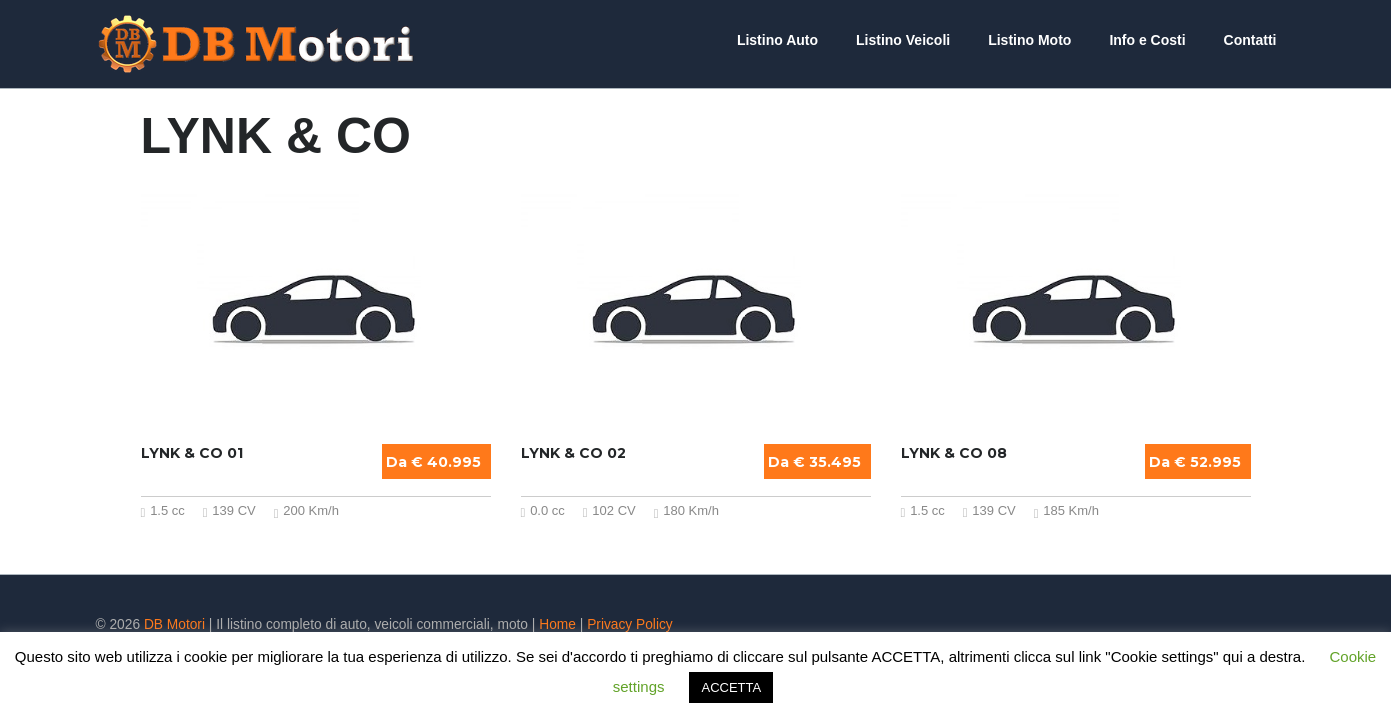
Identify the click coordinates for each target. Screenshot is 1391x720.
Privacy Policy (630, 624)
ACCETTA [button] (731, 687)
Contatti (1255, 40)
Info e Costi (1162, 40)
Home (557, 624)
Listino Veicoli (938, 40)
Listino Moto (1054, 40)
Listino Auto (822, 40)
